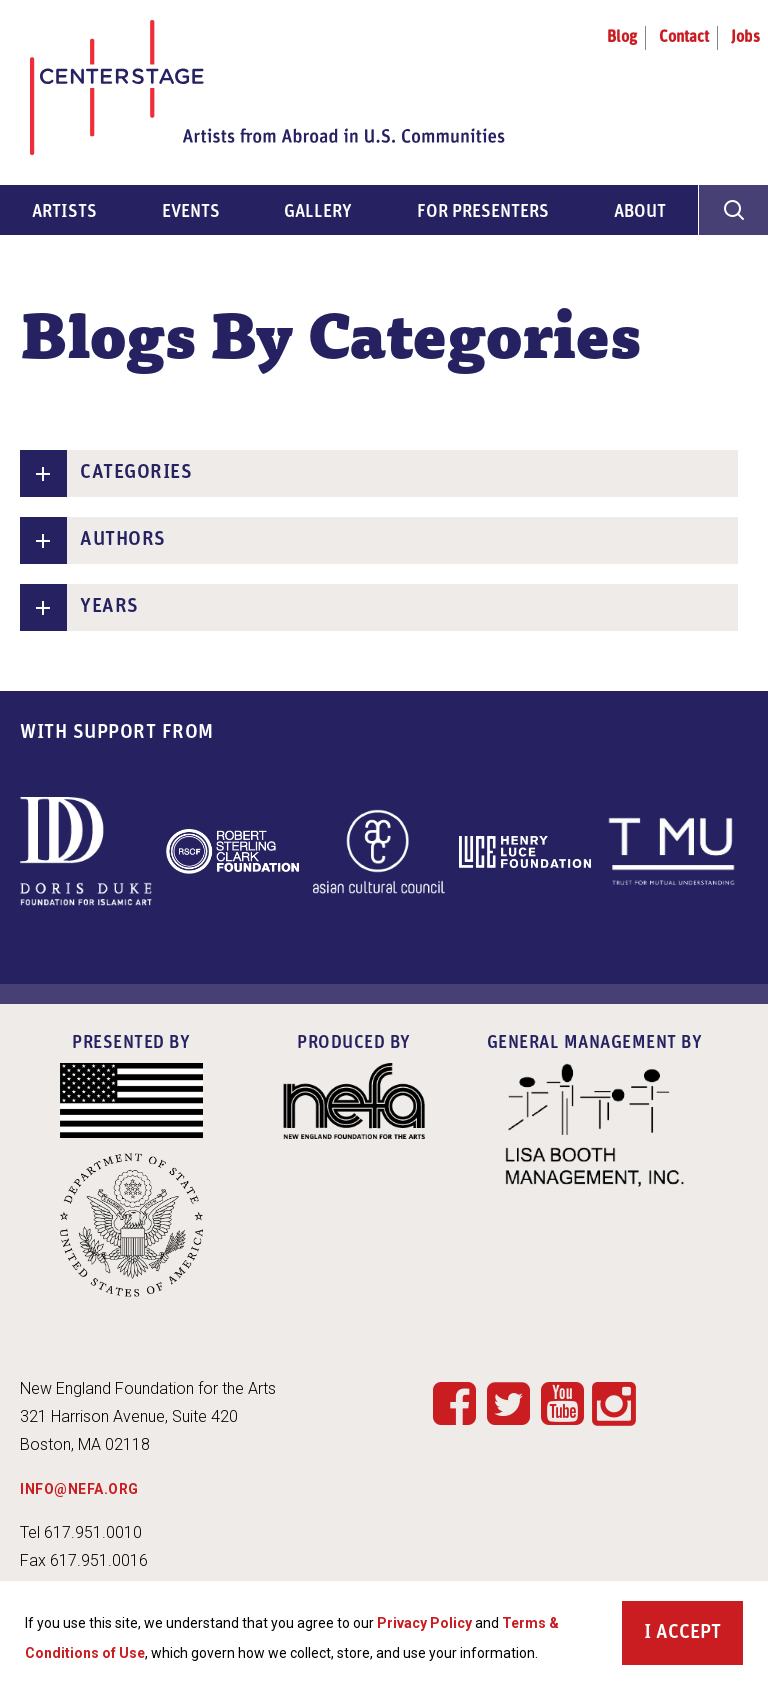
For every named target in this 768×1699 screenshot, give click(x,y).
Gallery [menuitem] (318, 212)
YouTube (562, 1403)
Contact (684, 38)
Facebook (454, 1403)
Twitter (508, 1403)
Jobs (745, 38)
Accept (688, 1639)
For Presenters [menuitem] (483, 212)
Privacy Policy (424, 1629)
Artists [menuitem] (64, 212)
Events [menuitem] (191, 212)
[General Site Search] (733, 210)
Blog (622, 38)
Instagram (614, 1405)
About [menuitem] (640, 212)
